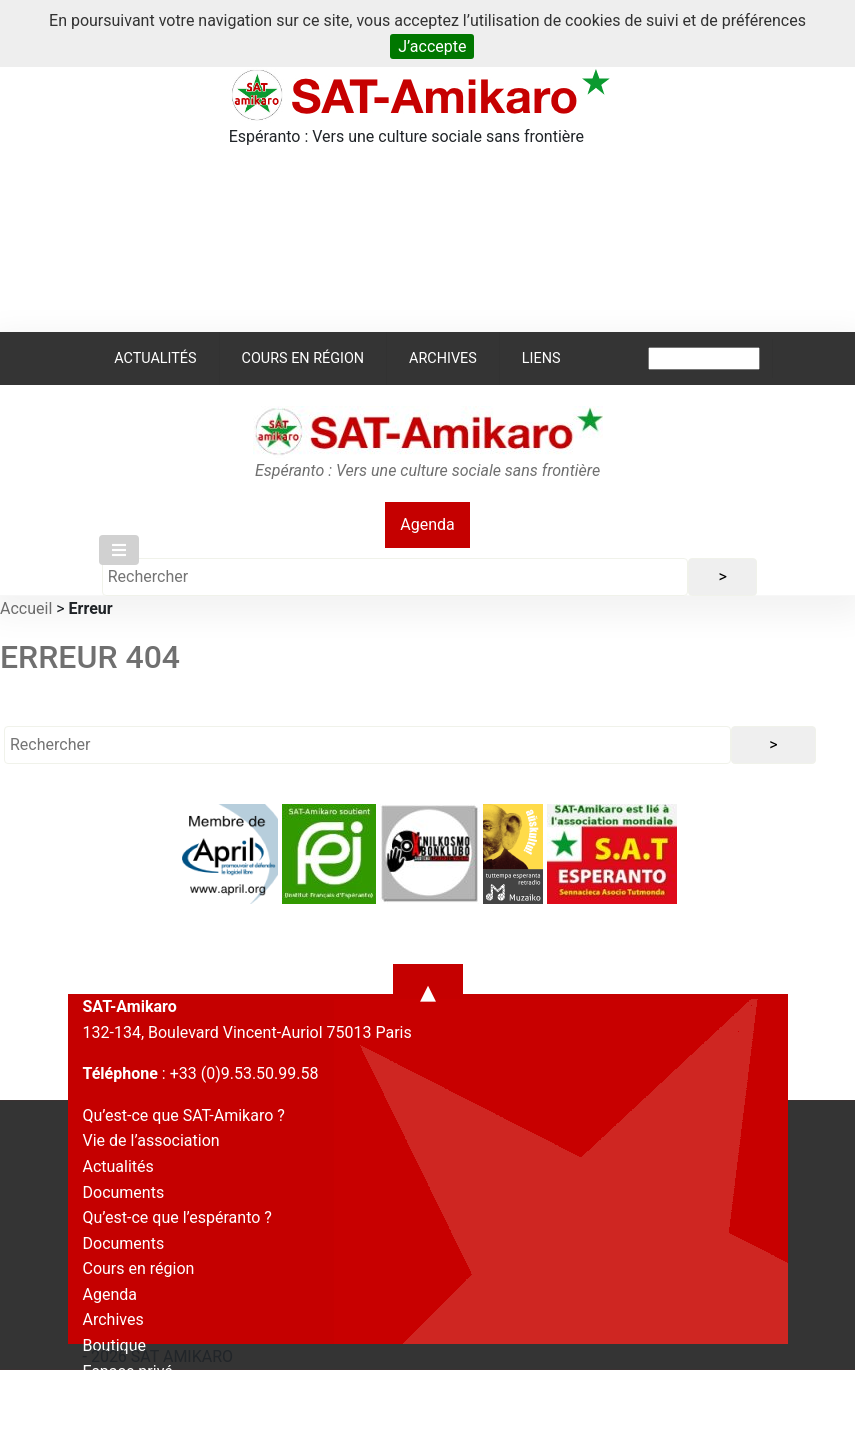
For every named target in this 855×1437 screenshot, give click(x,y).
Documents (124, 1192)
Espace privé (128, 1371)
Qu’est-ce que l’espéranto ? (177, 1217)
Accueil (26, 608)
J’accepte (432, 46)
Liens (541, 358)
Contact (111, 1396)
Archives (443, 358)
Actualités (155, 358)
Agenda (427, 524)
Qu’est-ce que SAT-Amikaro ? (184, 1115)
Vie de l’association (151, 1140)
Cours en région (303, 358)
